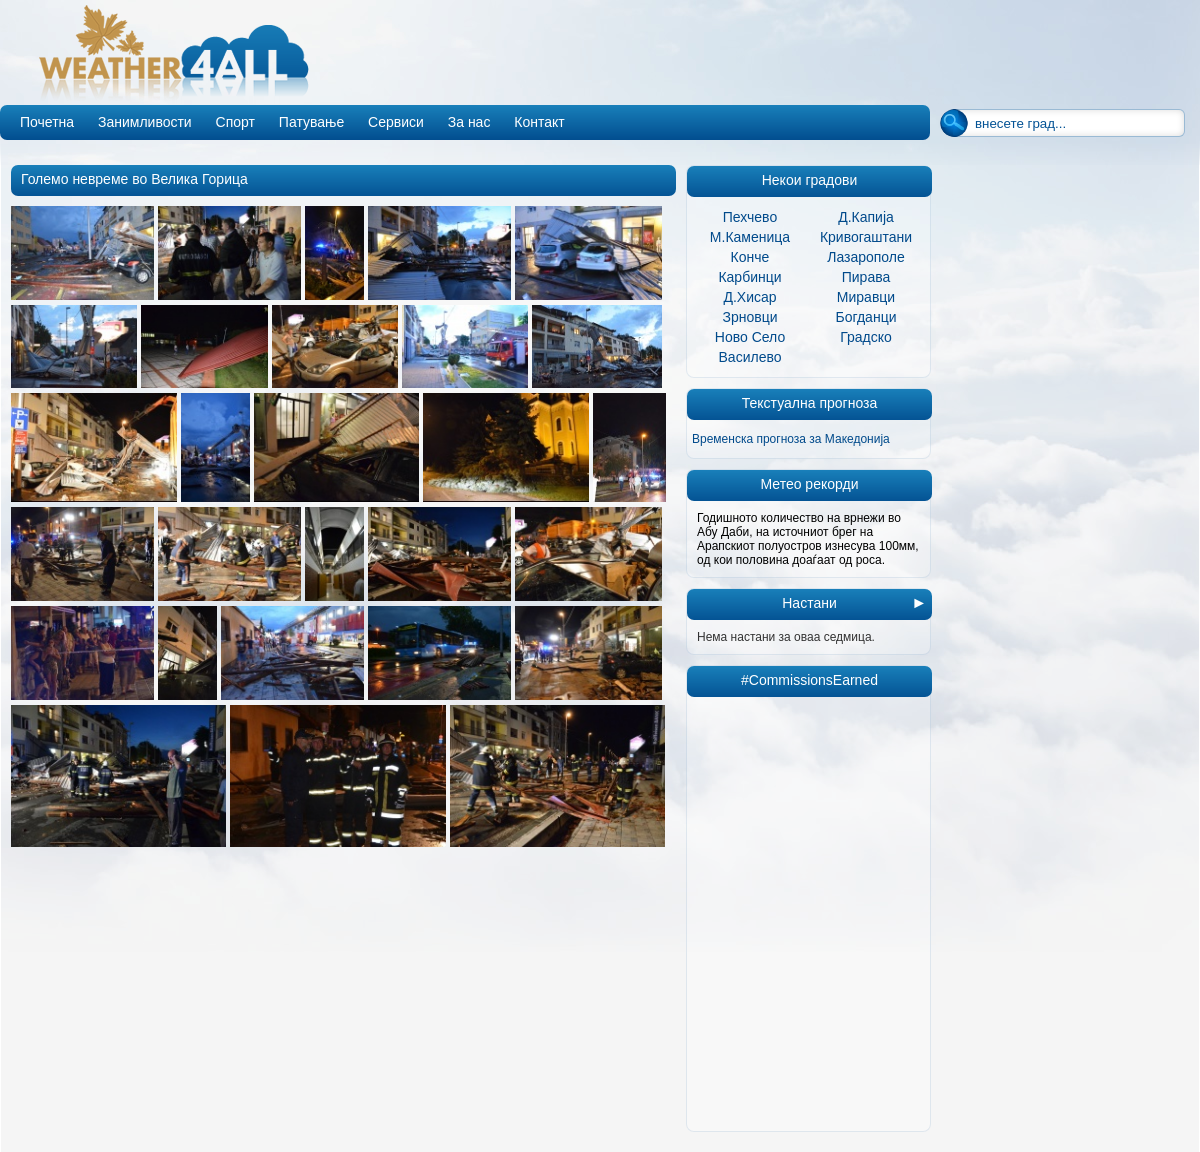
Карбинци (749, 277)
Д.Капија (866, 217)
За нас (469, 122)
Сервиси (396, 122)
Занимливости (145, 122)
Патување (311, 122)
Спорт (235, 122)
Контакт (539, 122)
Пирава (866, 277)
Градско (866, 337)
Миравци (866, 297)
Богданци (866, 317)
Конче (750, 257)
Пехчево (750, 217)
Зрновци (749, 317)
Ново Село (750, 337)
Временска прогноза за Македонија (791, 439)
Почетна (47, 122)
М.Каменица (750, 237)
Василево (750, 357)
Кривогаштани (866, 237)
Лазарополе (866, 257)
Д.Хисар (749, 297)
